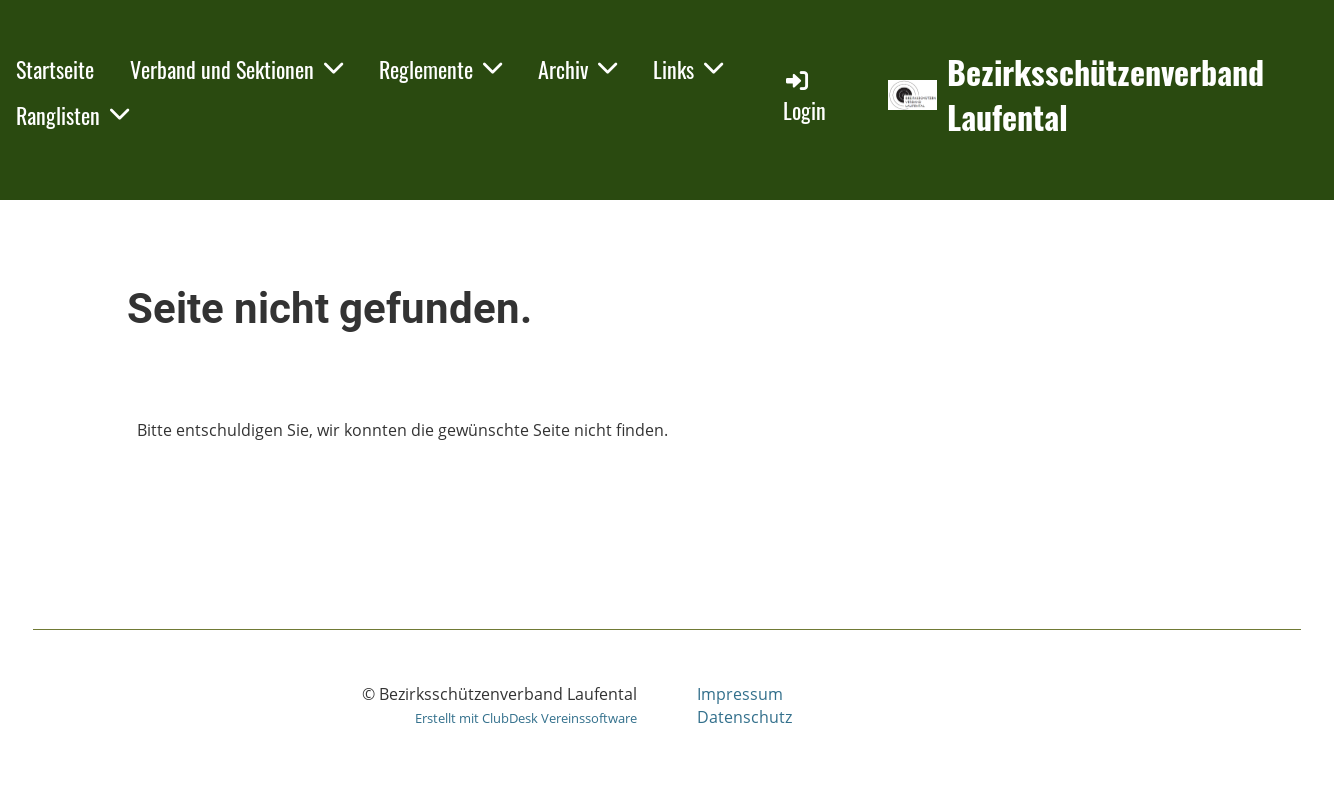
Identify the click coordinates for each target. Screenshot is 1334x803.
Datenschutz (744, 717)
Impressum (740, 694)
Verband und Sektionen (236, 69)
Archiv (577, 69)
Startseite (55, 69)
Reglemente (440, 69)
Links (688, 69)
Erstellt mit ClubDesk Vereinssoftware (526, 718)
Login (804, 96)
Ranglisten (72, 115)
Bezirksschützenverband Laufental (1105, 95)
